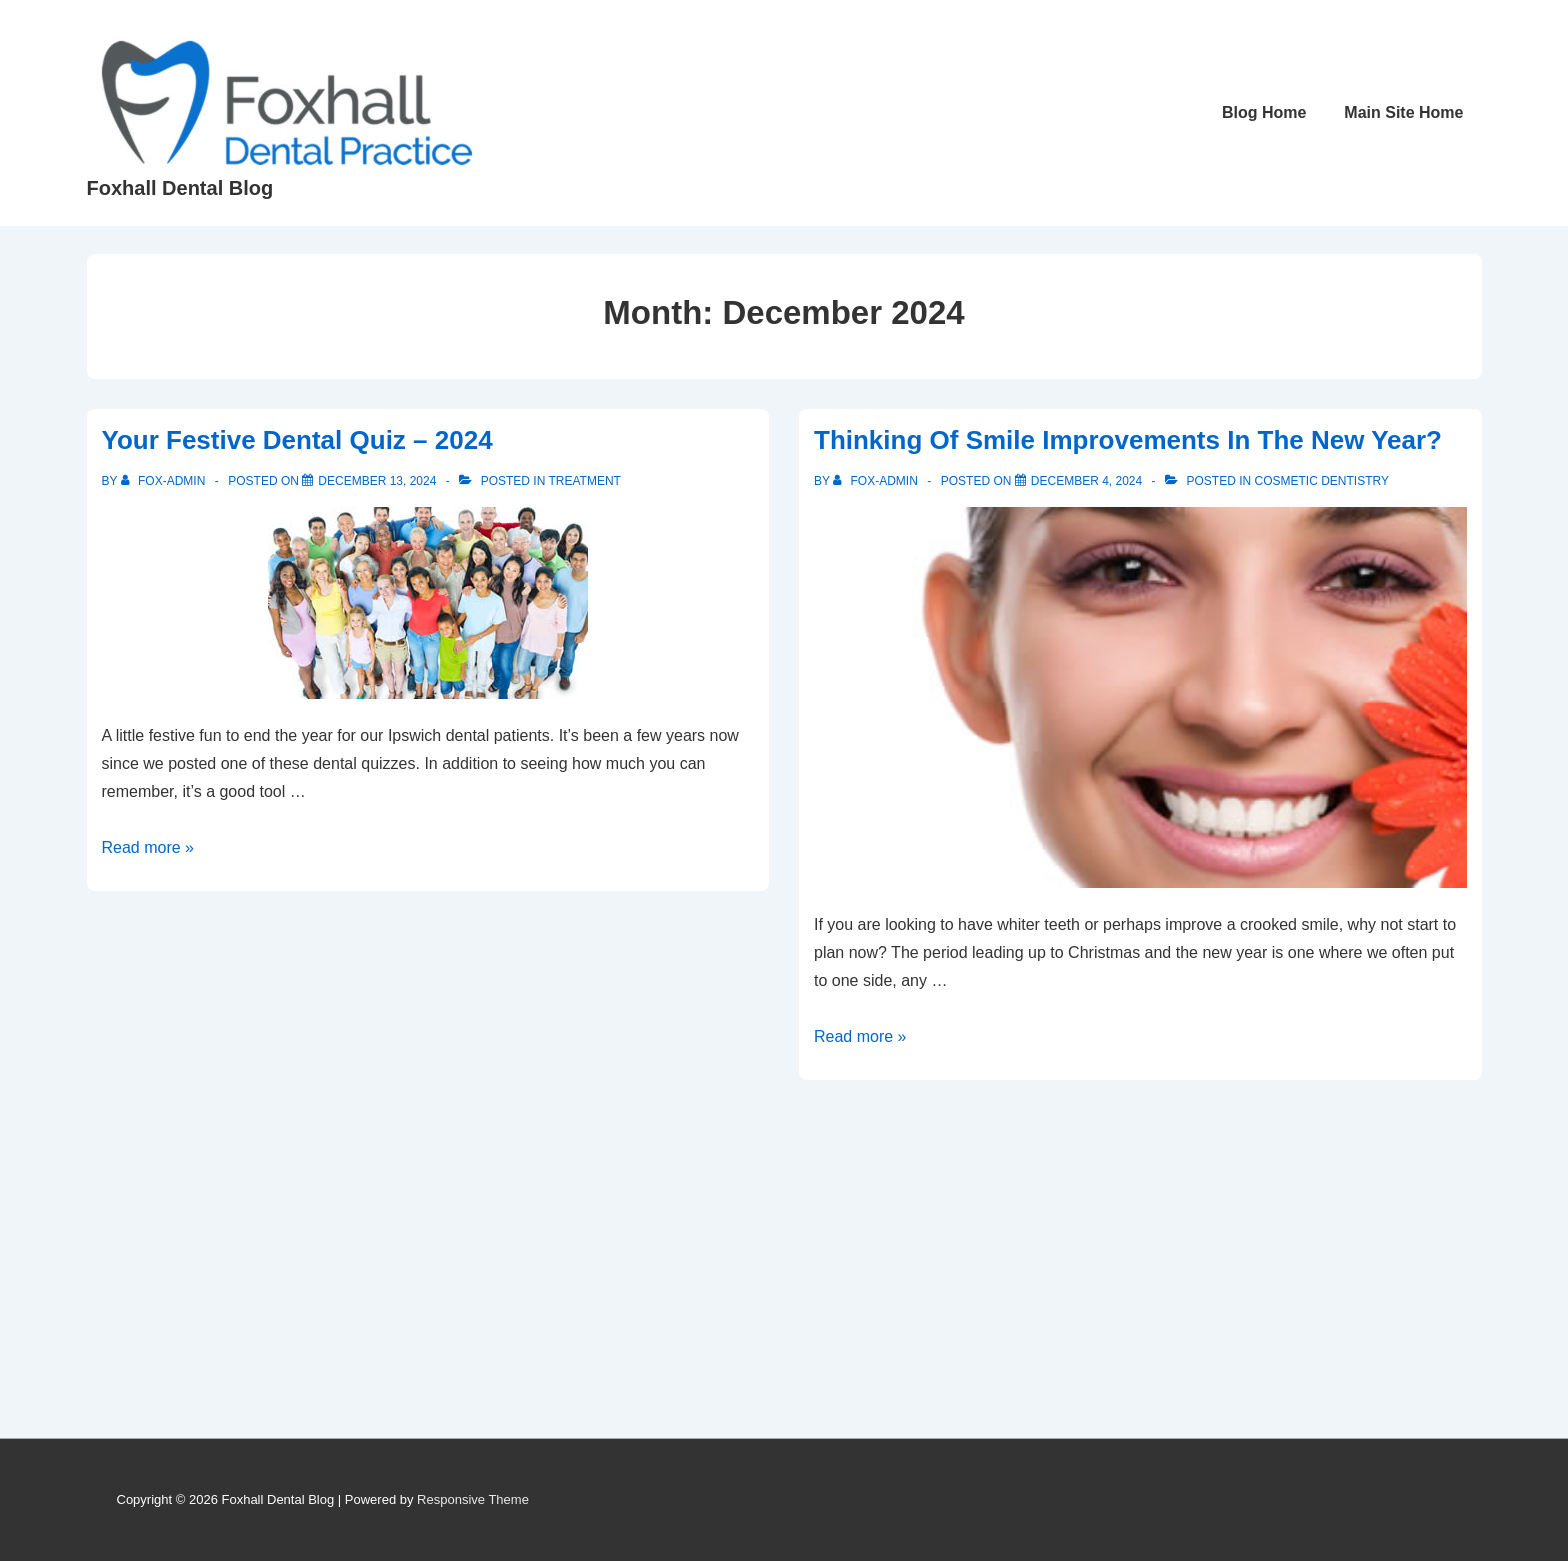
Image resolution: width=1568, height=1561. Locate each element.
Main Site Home (1403, 112)
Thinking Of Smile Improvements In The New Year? (1128, 440)
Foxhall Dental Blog (180, 188)
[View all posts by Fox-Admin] (165, 481)
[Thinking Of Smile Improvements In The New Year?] (1086, 481)
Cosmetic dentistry (1322, 481)
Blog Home (1264, 112)
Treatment (584, 481)
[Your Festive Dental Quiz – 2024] (377, 481)
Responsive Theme (473, 1499)
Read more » (148, 847)
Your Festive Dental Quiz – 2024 (297, 440)
